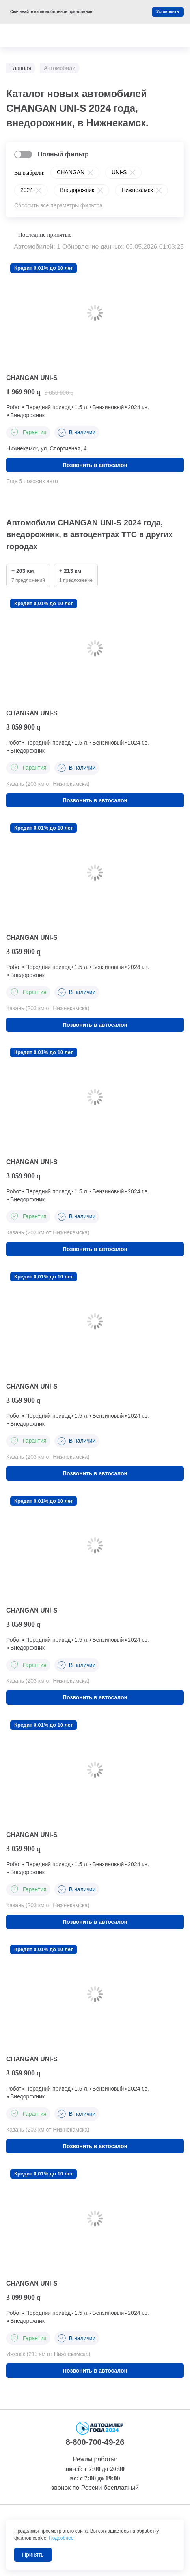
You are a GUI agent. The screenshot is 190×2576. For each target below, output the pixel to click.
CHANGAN (70, 172)
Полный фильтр (63, 154)
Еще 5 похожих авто (32, 481)
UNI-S (119, 172)
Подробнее (61, 2538)
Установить (167, 11)
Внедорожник (77, 190)
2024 (26, 190)
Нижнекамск (137, 190)
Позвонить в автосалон (95, 465)
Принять (33, 2555)
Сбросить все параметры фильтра (58, 205)
